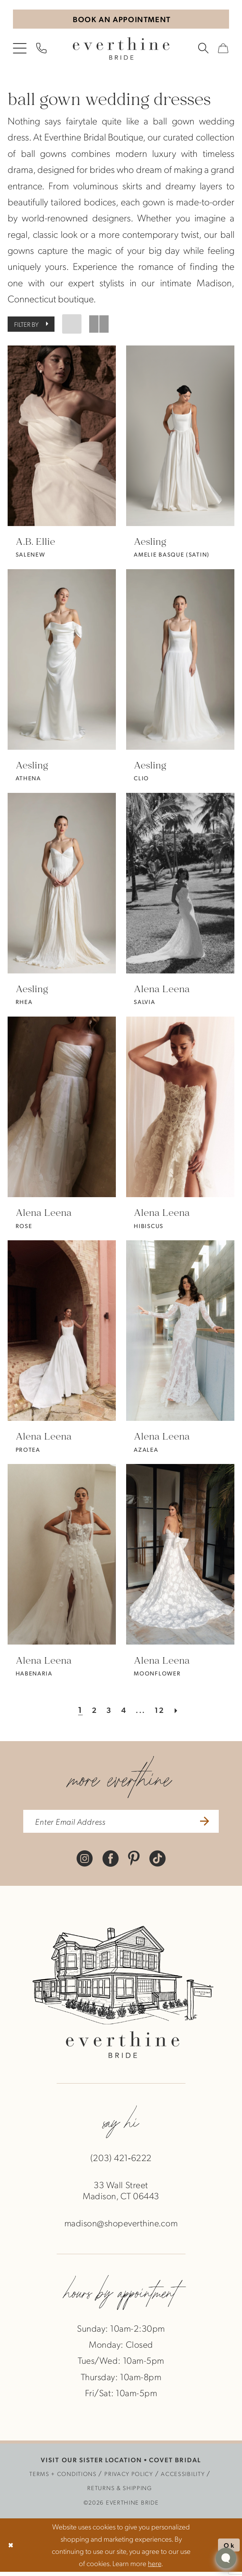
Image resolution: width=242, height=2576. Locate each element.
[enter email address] (121, 1824)
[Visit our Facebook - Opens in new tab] (110, 1861)
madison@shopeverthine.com (121, 2227)
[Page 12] (162, 1711)
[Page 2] (91, 1711)
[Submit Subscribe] (211, 1824)
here (154, 2567)
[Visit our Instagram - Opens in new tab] (84, 1861)
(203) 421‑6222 (121, 2162)
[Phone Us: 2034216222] (41, 50)
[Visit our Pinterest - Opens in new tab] (134, 1861)
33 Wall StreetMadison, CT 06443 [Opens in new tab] (121, 2195)
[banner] (121, 50)
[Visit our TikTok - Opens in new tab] (157, 1861)
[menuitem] (20, 50)
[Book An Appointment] (121, 20)
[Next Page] (181, 1711)
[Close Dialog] (11, 2549)
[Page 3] (107, 1711)
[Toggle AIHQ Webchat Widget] (226, 2558)
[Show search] (203, 50)
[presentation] (62, 437)
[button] (20, 50)
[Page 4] (123, 1711)
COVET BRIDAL (175, 2464)
